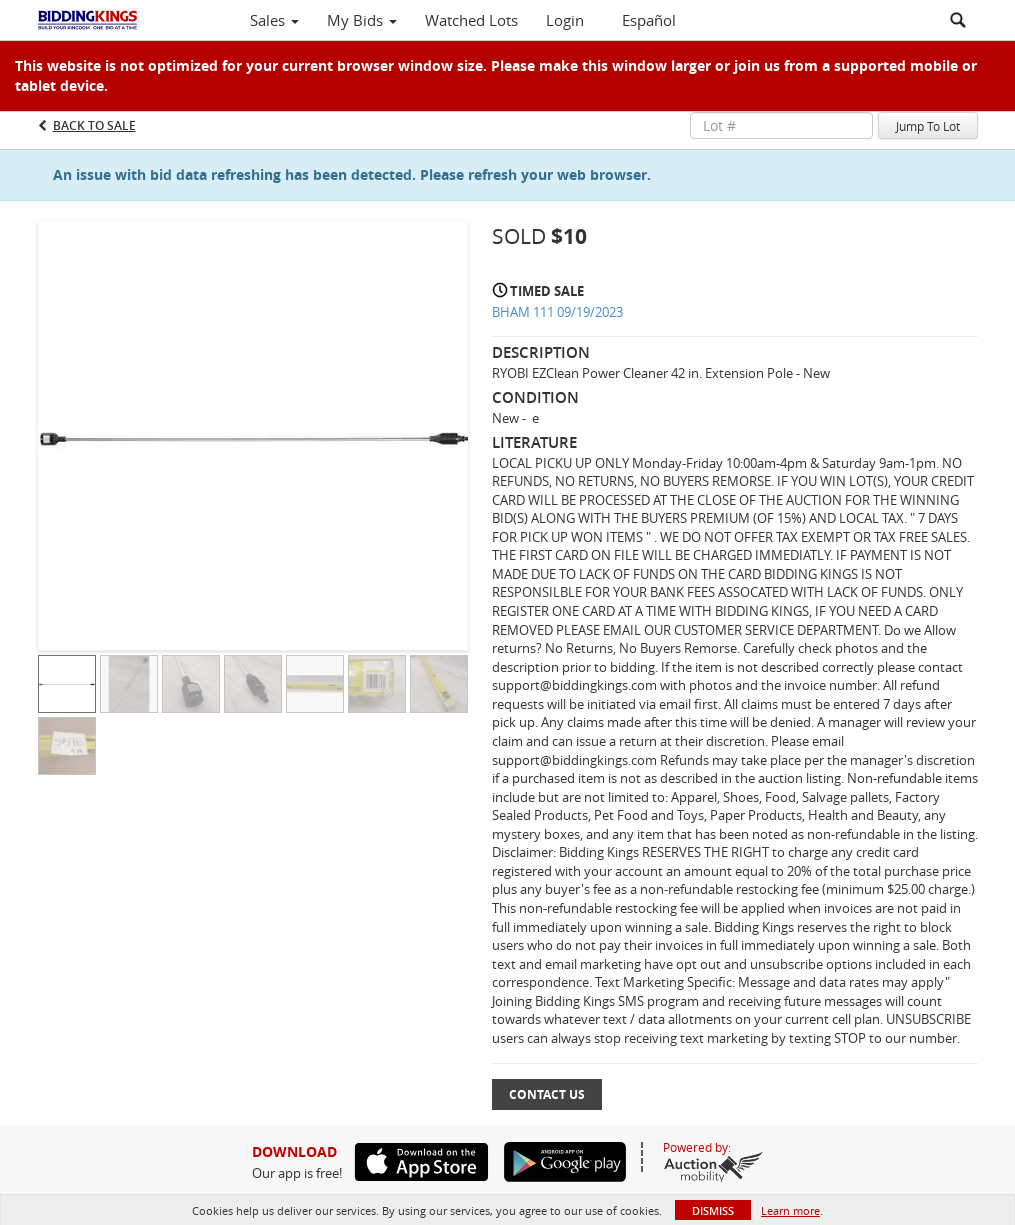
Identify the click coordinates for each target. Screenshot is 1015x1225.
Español (649, 20)
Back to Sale (94, 125)
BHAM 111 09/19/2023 (557, 312)
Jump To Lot (928, 126)
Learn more (790, 1210)
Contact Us (547, 1094)
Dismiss (713, 1210)
